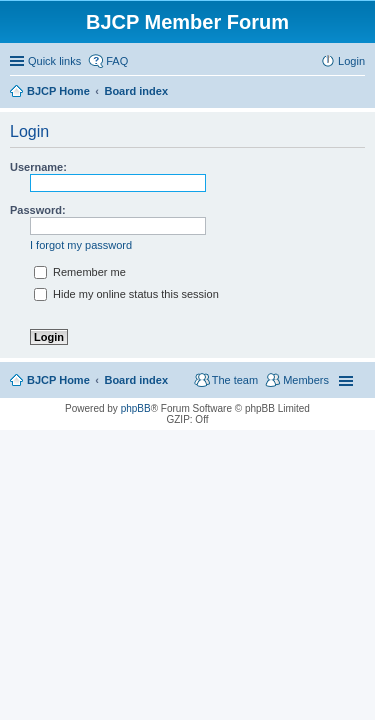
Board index (136, 380)
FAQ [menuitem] (117, 61)
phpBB (136, 408)
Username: (38, 167)
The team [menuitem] (235, 380)
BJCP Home (58, 380)
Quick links (54, 61)
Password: (38, 210)
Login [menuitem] (351, 61)
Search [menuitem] (357, 93)
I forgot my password (81, 245)
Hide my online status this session (126, 294)
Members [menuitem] (306, 380)
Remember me (80, 272)
